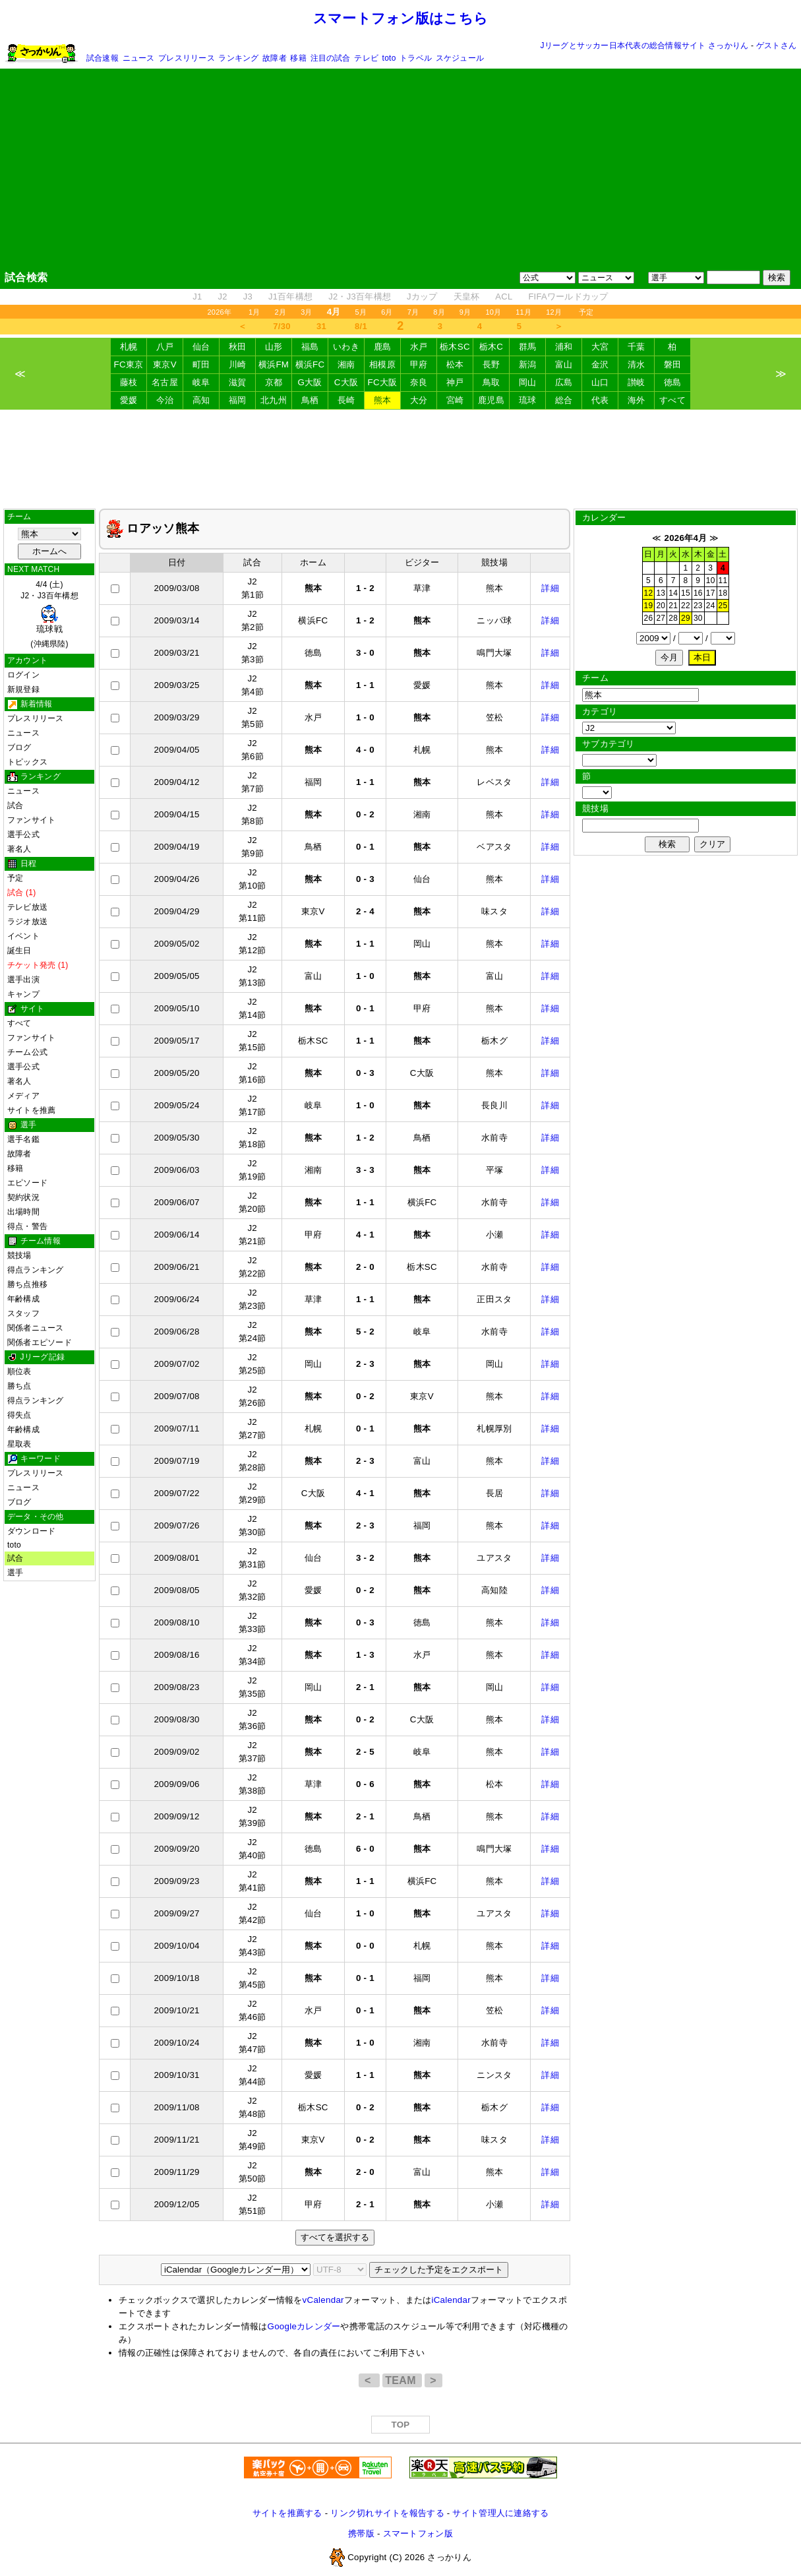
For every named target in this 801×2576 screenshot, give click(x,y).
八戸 (165, 347)
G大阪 (309, 382)
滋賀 (238, 382)
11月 (523, 312)
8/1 (361, 326)
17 (710, 593)
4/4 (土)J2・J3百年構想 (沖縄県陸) (49, 614)
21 (673, 605)
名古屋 (165, 382)
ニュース (139, 58)
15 (685, 593)
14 (673, 593)
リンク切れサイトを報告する (387, 2513)
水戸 (419, 347)
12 (648, 593)
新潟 (528, 364)
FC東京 (129, 364)
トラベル (416, 58)
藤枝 (129, 382)
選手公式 (23, 834)
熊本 (383, 400)
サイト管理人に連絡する (500, 2513)
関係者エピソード (39, 1342)
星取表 (19, 1444)
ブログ (19, 747)
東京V (165, 364)
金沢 (600, 364)
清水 (636, 364)
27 (660, 618)
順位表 (19, 1371)
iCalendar (450, 2300)
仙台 (201, 347)
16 (698, 593)
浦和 (564, 347)
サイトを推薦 (31, 1110)
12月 (554, 312)
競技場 (19, 1255)
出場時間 (23, 1211)
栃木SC (455, 347)
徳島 (673, 382)
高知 (201, 400)
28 (673, 618)
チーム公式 (27, 1052)
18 (723, 593)
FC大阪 (383, 382)
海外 (636, 400)
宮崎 (455, 400)
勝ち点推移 (27, 1284)
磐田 (673, 364)
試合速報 (102, 58)
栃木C (491, 347)
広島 (564, 382)
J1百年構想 (290, 296)
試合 (15, 805)
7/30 (281, 326)
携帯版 (361, 2533)
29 (685, 618)
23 (698, 605)
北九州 (273, 400)
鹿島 (383, 347)
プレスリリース (186, 58)
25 (723, 605)
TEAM (402, 2380)
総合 (564, 400)
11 (723, 580)
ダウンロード (31, 1531)
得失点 (19, 1415)
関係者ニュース (35, 1328)
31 (321, 326)
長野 (491, 364)
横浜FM (273, 364)
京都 (274, 382)
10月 (493, 312)
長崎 (346, 400)
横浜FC (310, 364)
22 (685, 605)
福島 (310, 347)
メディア (23, 1095)
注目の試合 (331, 58)
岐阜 (201, 382)
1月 (254, 312)
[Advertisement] (400, 169)
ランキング (238, 58)
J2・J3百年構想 (359, 296)
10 (710, 580)
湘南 (346, 364)
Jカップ (422, 296)
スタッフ (23, 1313)
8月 (439, 312)
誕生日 (19, 950)
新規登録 (23, 689)
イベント (23, 936)
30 (698, 618)
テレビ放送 (27, 907)
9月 (465, 312)
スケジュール (460, 58)
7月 (413, 312)
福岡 (238, 400)
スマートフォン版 (418, 2533)
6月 (387, 312)
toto (389, 58)
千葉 (636, 347)
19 (648, 605)
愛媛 (129, 400)
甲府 (419, 364)
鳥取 (491, 382)
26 (648, 618)
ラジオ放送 (27, 921)
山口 (600, 382)
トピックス (27, 762)
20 (660, 605)
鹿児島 (491, 400)
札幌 (129, 347)
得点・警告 (27, 1226)
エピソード (27, 1182)
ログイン (23, 674)
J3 (247, 296)
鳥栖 (310, 400)
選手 (15, 1572)
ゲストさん (776, 45)
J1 (197, 296)
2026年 (219, 312)
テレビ (366, 58)
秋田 (238, 347)
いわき (346, 347)
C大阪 (346, 382)
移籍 (298, 58)
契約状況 (23, 1197)
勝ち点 (19, 1386)
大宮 (600, 347)
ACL (503, 296)
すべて (672, 400)
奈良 (419, 382)
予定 (586, 312)
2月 (281, 312)
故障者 (274, 58)
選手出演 (23, 979)
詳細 (550, 588)
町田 (201, 364)
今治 (165, 400)
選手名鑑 (23, 1139)
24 (710, 605)
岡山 (528, 382)
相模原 (382, 364)
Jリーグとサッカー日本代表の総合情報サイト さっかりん (645, 45)
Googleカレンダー (304, 2326)
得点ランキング (35, 1269)
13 (660, 593)
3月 (306, 312)
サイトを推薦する (287, 2513)
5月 (361, 312)
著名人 (19, 849)
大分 (419, 400)
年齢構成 (23, 1299)
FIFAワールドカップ (568, 296)
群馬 (528, 347)
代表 (600, 400)
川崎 (238, 364)
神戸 (455, 382)
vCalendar (323, 2300)
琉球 (528, 400)
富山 (564, 364)
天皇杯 (467, 296)
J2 (222, 296)
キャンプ (23, 994)
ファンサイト (31, 820)
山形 (274, 347)
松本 (455, 364)
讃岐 (636, 382)
